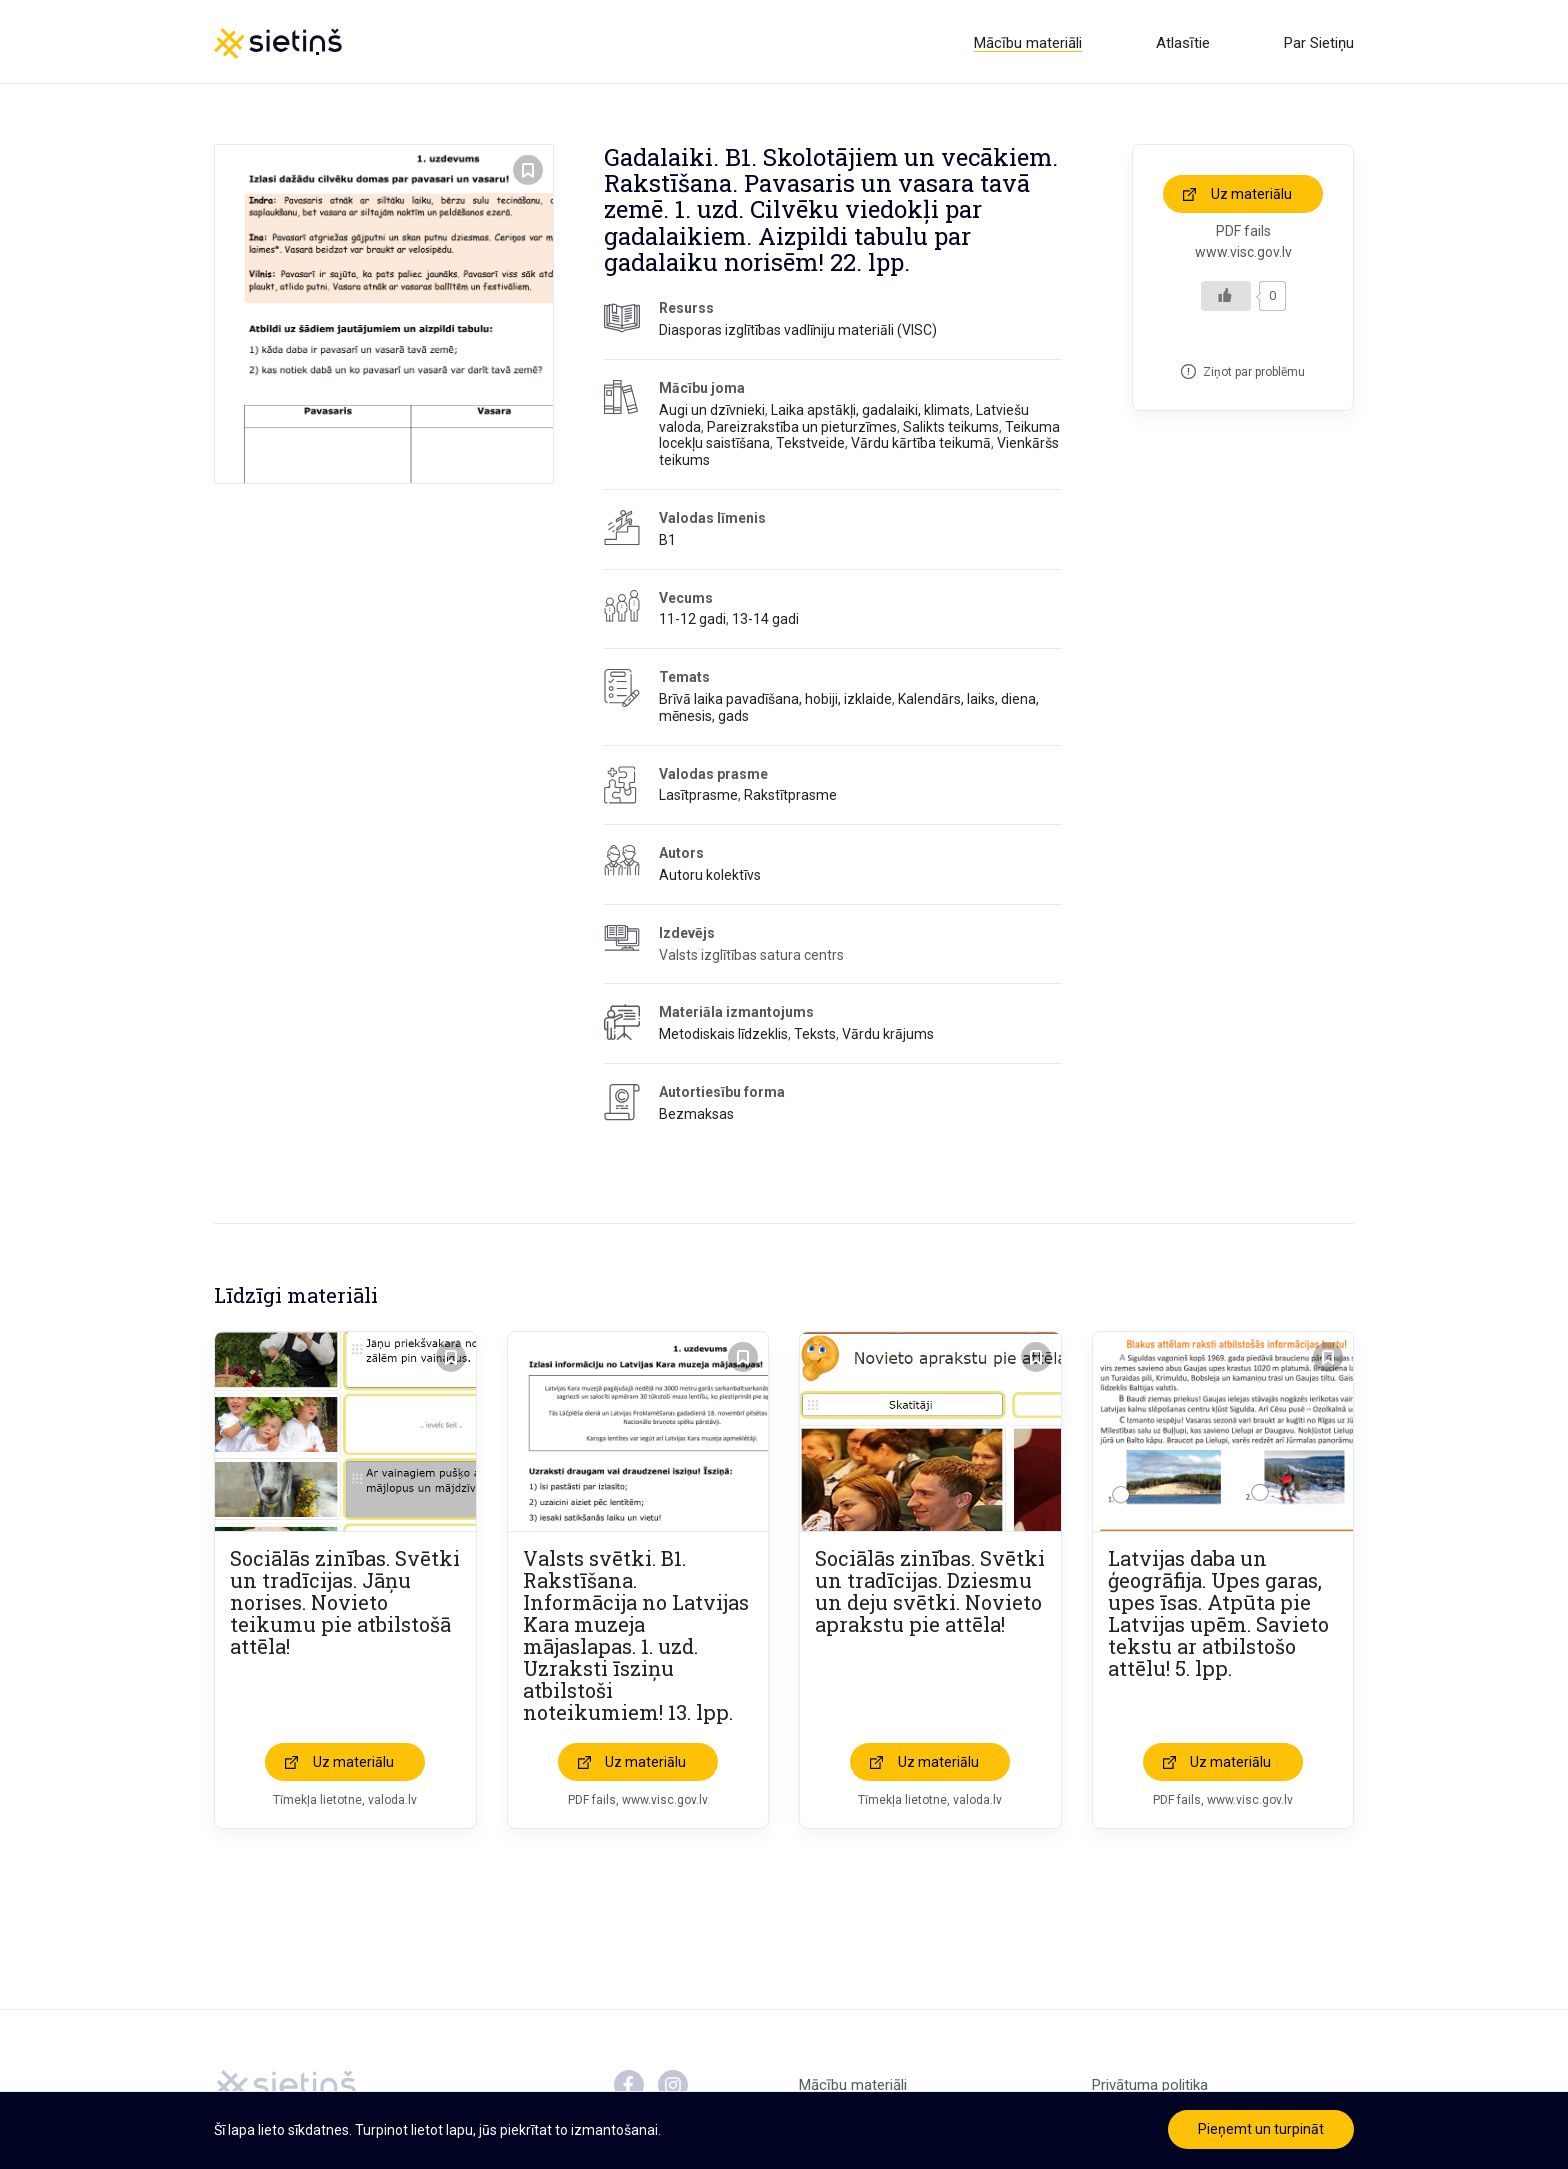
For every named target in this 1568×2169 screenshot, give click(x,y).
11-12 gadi (692, 623)
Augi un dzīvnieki (712, 413)
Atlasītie (1183, 43)
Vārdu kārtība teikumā (921, 447)
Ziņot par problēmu (1254, 375)
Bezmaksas (696, 1117)
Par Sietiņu (1319, 43)
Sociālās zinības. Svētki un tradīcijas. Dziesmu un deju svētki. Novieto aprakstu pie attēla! (930, 1594)
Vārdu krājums (888, 1038)
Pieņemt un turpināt (1261, 2129)
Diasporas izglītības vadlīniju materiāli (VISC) (798, 334)
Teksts (815, 1038)
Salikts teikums (951, 430)
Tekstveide (810, 447)
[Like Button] (1226, 299)
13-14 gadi (765, 623)
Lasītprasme (698, 799)
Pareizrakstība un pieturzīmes (802, 430)
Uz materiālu (1251, 197)
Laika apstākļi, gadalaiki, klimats (870, 413)
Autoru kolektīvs (710, 879)
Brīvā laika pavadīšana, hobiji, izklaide (775, 703)
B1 (667, 543)
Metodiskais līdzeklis (723, 1038)
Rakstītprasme (790, 799)
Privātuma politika (1150, 2088)
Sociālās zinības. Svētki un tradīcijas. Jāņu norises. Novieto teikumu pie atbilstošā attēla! (345, 1605)
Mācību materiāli (1028, 43)
